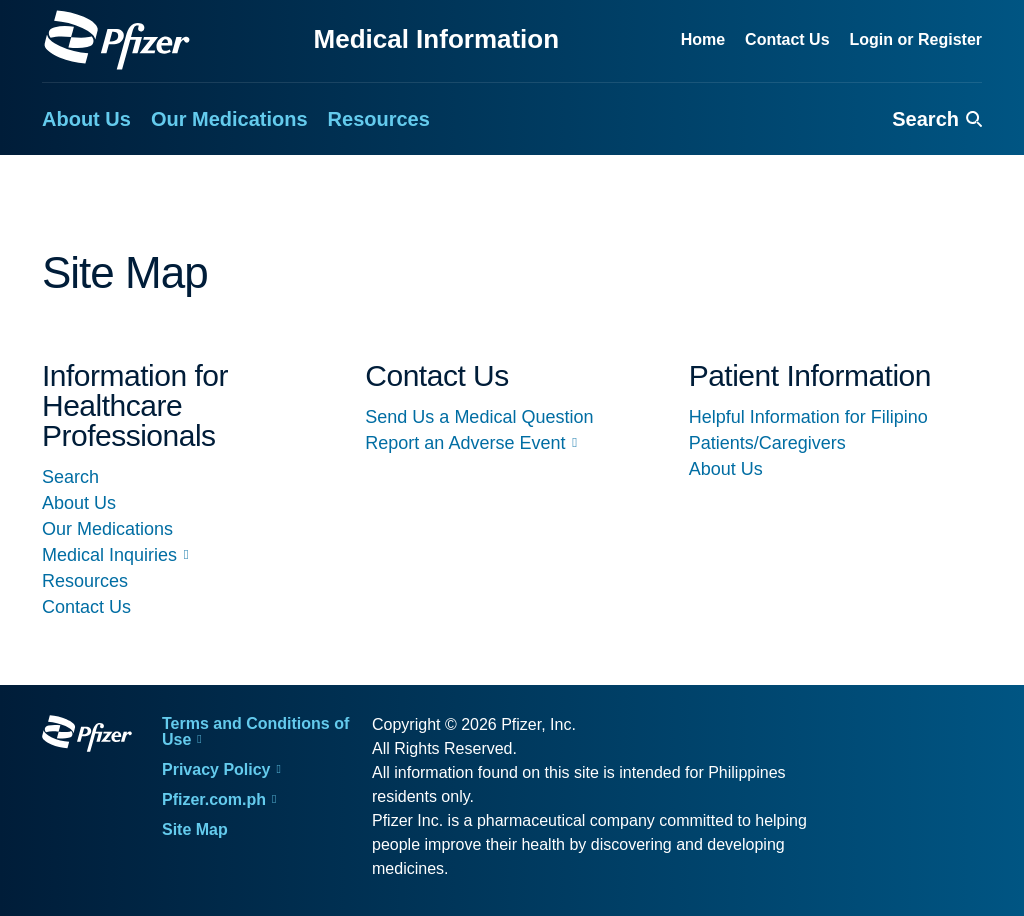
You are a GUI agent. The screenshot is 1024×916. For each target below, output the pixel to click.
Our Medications (107, 529)
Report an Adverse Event (465, 443)
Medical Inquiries (109, 555)
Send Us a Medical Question (479, 417)
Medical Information (437, 39)
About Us (79, 503)
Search (70, 477)
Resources (85, 581)
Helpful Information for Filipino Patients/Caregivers (808, 430)
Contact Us (86, 607)
